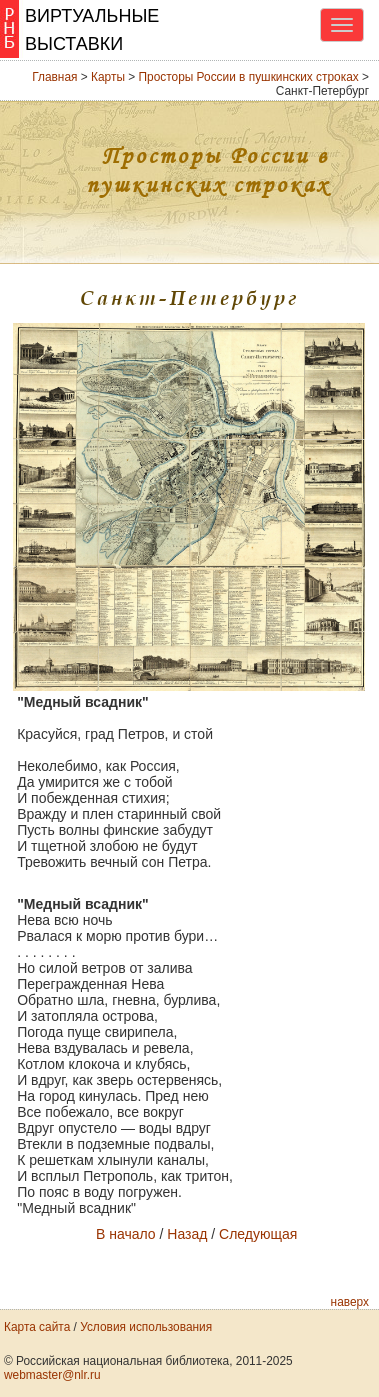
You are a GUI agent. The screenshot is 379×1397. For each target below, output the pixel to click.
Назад (187, 1234)
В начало (126, 1234)
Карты (108, 77)
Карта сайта (37, 1327)
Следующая (258, 1234)
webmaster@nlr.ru (52, 1375)
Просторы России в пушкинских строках (249, 77)
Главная (54, 77)
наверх (350, 1302)
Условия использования (146, 1327)
